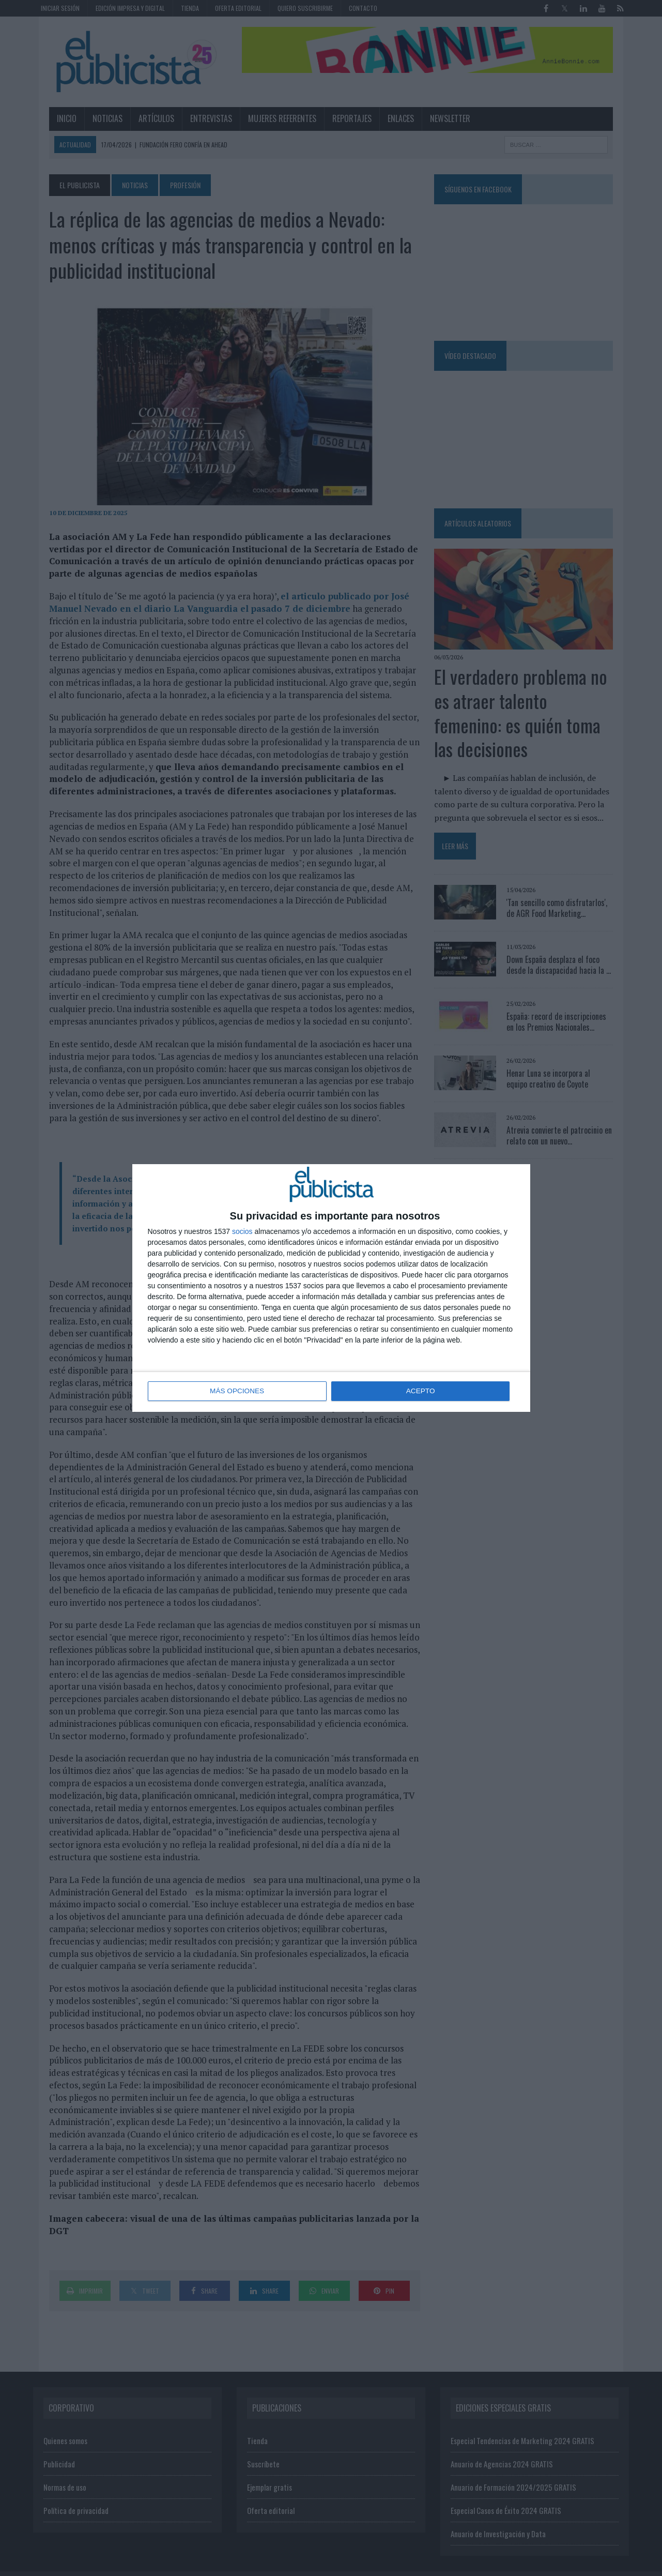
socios (242, 1232)
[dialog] (331, 1287)
